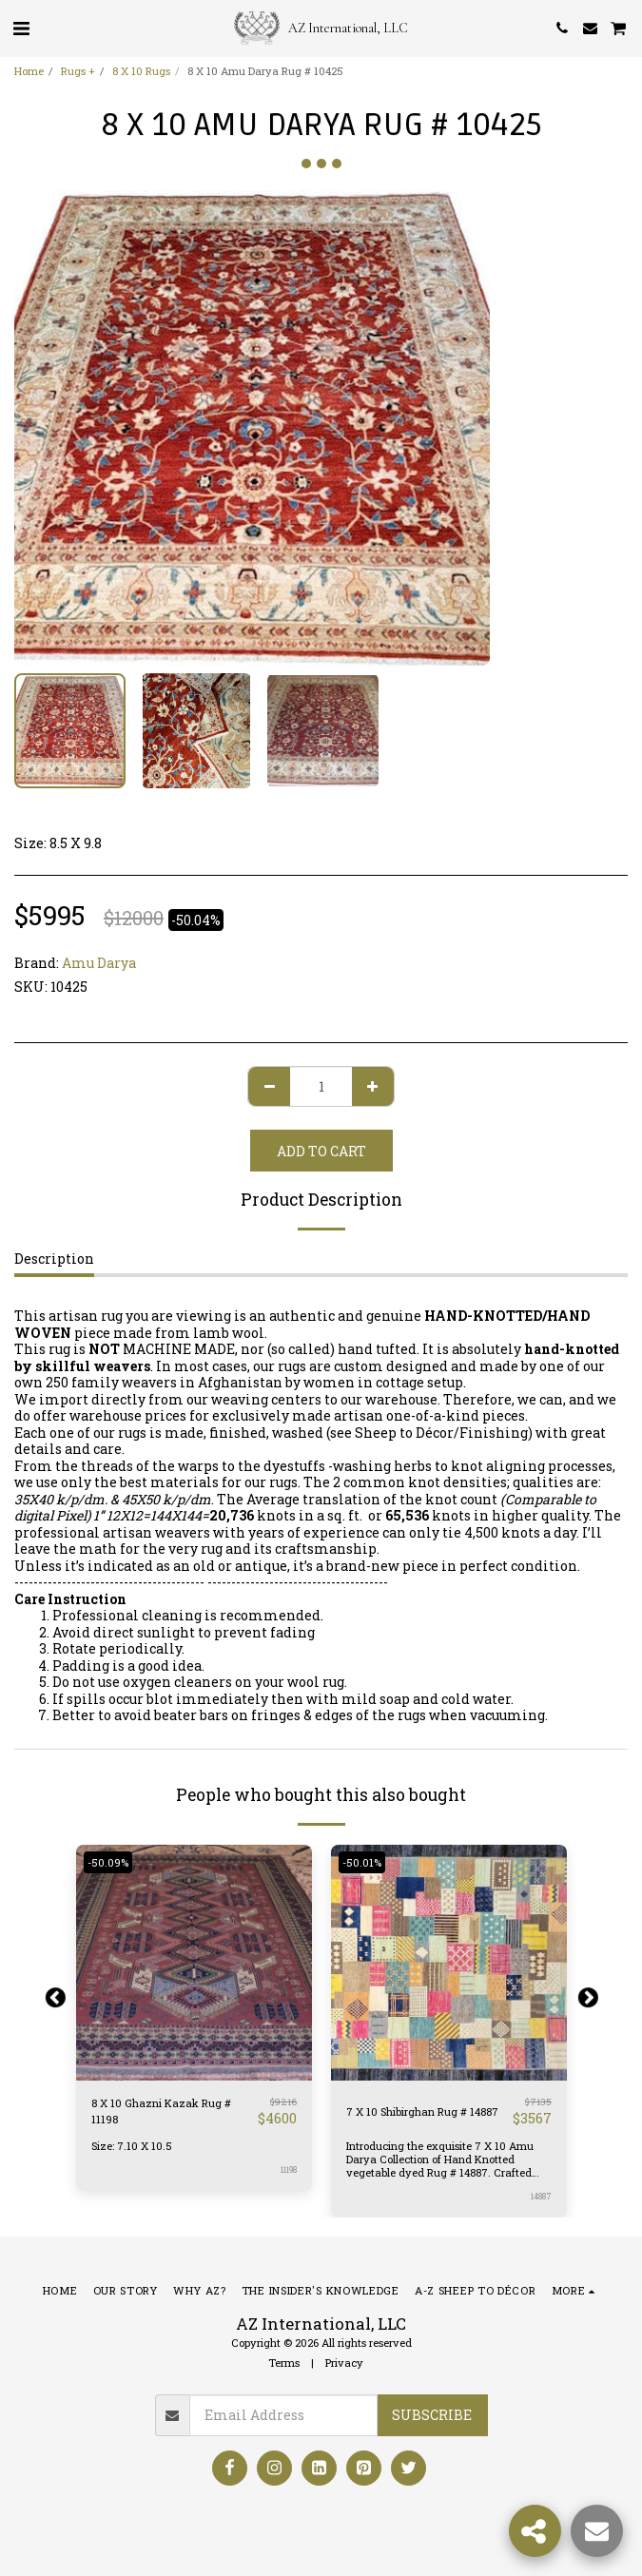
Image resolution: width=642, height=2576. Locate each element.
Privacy (344, 2362)
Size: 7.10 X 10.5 (131, 2146)
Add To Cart (321, 1151)
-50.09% (108, 1862)
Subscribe (432, 2415)
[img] (194, 1963)
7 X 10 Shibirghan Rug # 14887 (422, 2111)
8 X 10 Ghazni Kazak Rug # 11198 (161, 2111)
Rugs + (78, 71)
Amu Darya (99, 963)
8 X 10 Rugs (141, 71)
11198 (289, 2169)
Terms (284, 2362)
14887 (541, 2196)
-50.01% (361, 1862)
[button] (21, 28)
